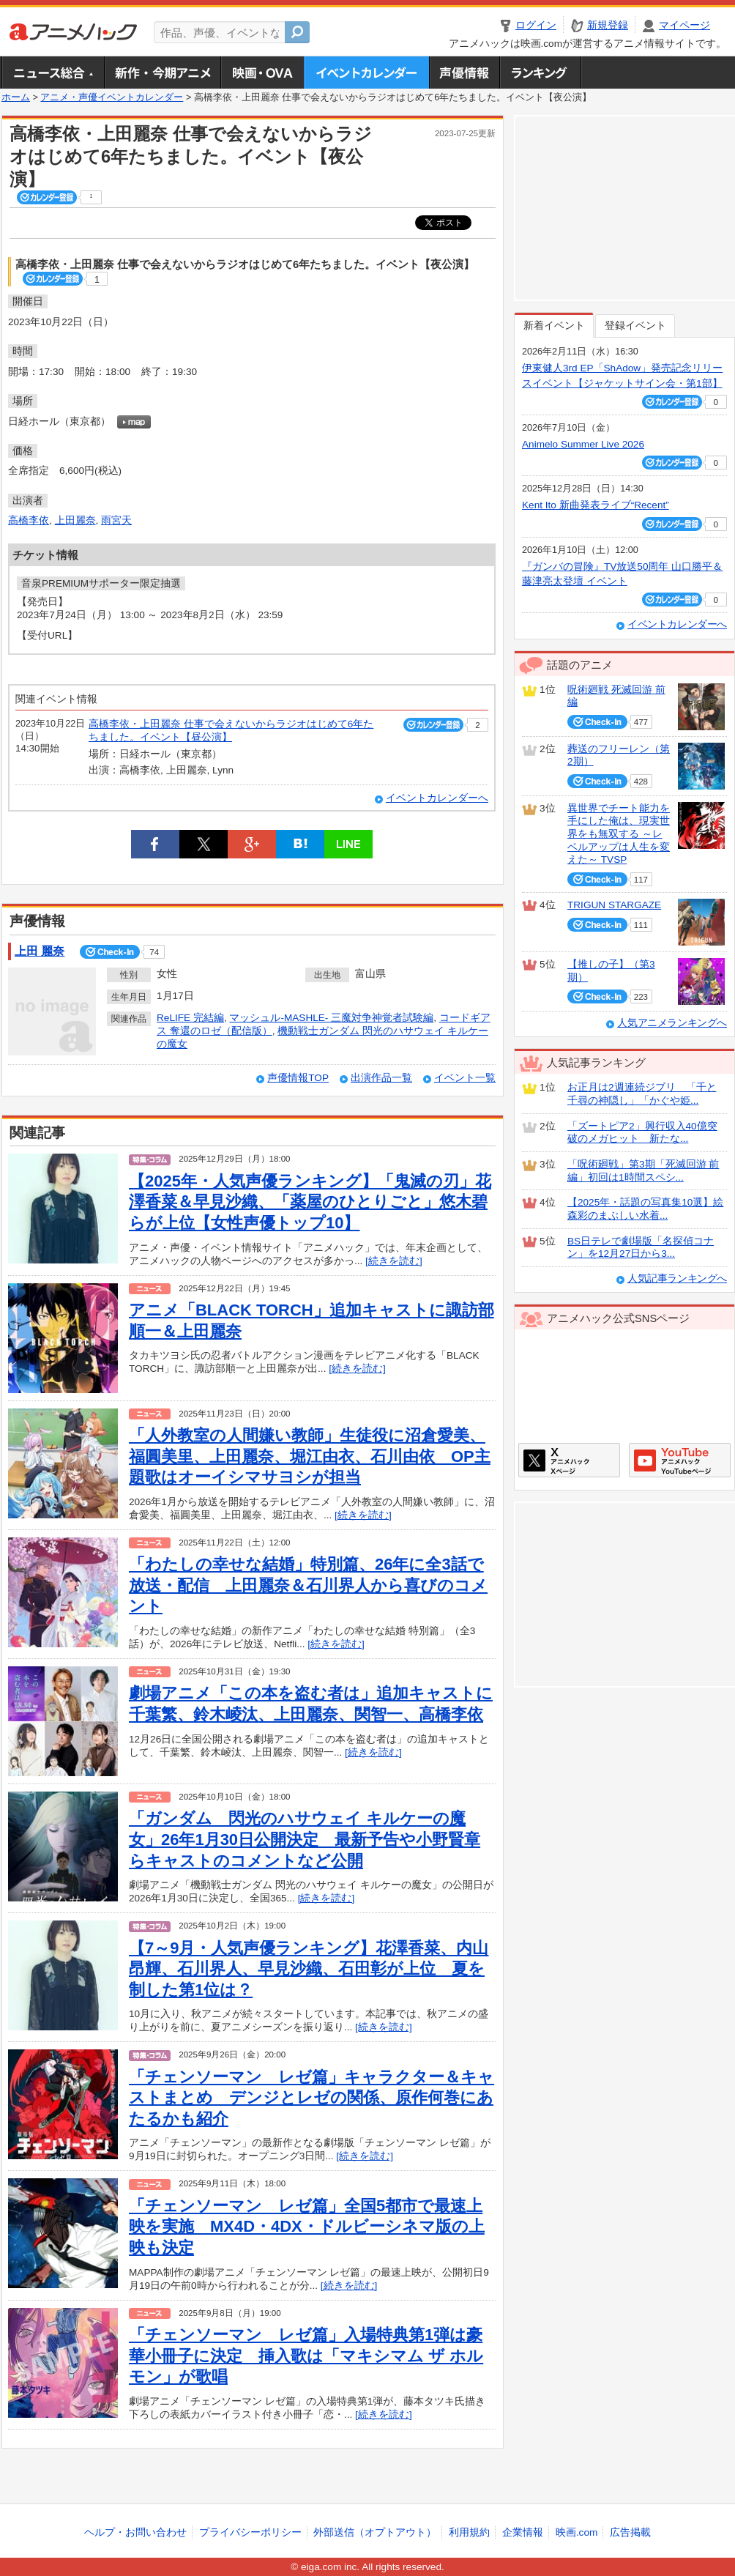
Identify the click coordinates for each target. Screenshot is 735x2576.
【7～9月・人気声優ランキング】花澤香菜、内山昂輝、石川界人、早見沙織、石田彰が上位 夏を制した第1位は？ (308, 1969)
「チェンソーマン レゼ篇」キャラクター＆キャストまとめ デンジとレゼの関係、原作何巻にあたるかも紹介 (311, 2098)
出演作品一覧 (381, 1077)
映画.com (576, 2532)
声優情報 (464, 72)
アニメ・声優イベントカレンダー (366, 72)
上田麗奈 (75, 520)
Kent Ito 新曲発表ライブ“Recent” (595, 505)
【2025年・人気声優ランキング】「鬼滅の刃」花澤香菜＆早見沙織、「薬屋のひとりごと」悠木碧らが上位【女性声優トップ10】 (310, 1202)
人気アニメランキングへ (672, 1022)
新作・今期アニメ (162, 72)
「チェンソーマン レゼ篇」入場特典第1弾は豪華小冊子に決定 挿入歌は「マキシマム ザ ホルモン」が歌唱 (306, 2356)
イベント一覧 (465, 1077)
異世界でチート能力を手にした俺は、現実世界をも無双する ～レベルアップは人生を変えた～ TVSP (618, 834)
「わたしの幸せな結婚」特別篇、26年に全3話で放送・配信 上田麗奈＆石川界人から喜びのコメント (308, 1585)
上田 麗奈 (39, 951)
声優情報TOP (298, 1077)
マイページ (684, 25)
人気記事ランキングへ (677, 1278)
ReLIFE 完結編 (190, 1017)
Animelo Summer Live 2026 (583, 444)
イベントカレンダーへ (437, 798)
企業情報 (522, 2532)
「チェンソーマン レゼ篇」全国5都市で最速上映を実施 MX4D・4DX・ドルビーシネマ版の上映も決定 (307, 2227)
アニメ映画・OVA (262, 72)
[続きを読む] (393, 1260)
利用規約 (469, 2532)
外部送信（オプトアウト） (374, 2532)
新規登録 (607, 25)
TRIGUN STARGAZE (614, 904)
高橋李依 (28, 520)
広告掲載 (630, 2532)
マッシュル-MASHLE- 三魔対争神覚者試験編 (331, 1017)
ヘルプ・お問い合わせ (135, 2532)
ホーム (15, 97)
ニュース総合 (52, 72)
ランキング (540, 72)
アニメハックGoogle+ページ (680, 1460)
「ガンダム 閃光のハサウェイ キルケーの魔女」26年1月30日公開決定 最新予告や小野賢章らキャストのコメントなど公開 (304, 1839)
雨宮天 (116, 520)
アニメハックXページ (569, 1460)
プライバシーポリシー (250, 2532)
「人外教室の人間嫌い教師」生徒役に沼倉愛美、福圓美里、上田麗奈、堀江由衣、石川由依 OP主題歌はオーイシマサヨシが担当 (309, 1456)
